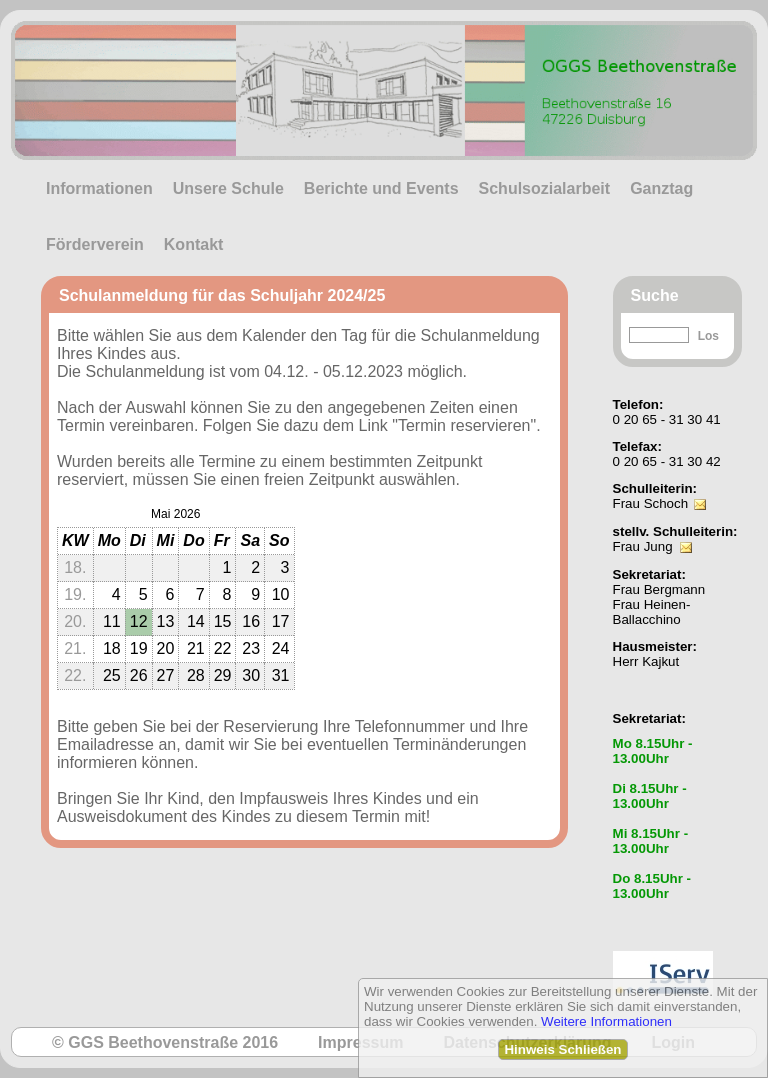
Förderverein (95, 244)
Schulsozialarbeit (545, 188)
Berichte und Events (381, 188)
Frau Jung (643, 546)
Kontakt (194, 244)
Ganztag (661, 188)
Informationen (99, 188)
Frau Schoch (651, 503)
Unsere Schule (228, 188)
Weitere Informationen (606, 1021)
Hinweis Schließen (562, 1049)
